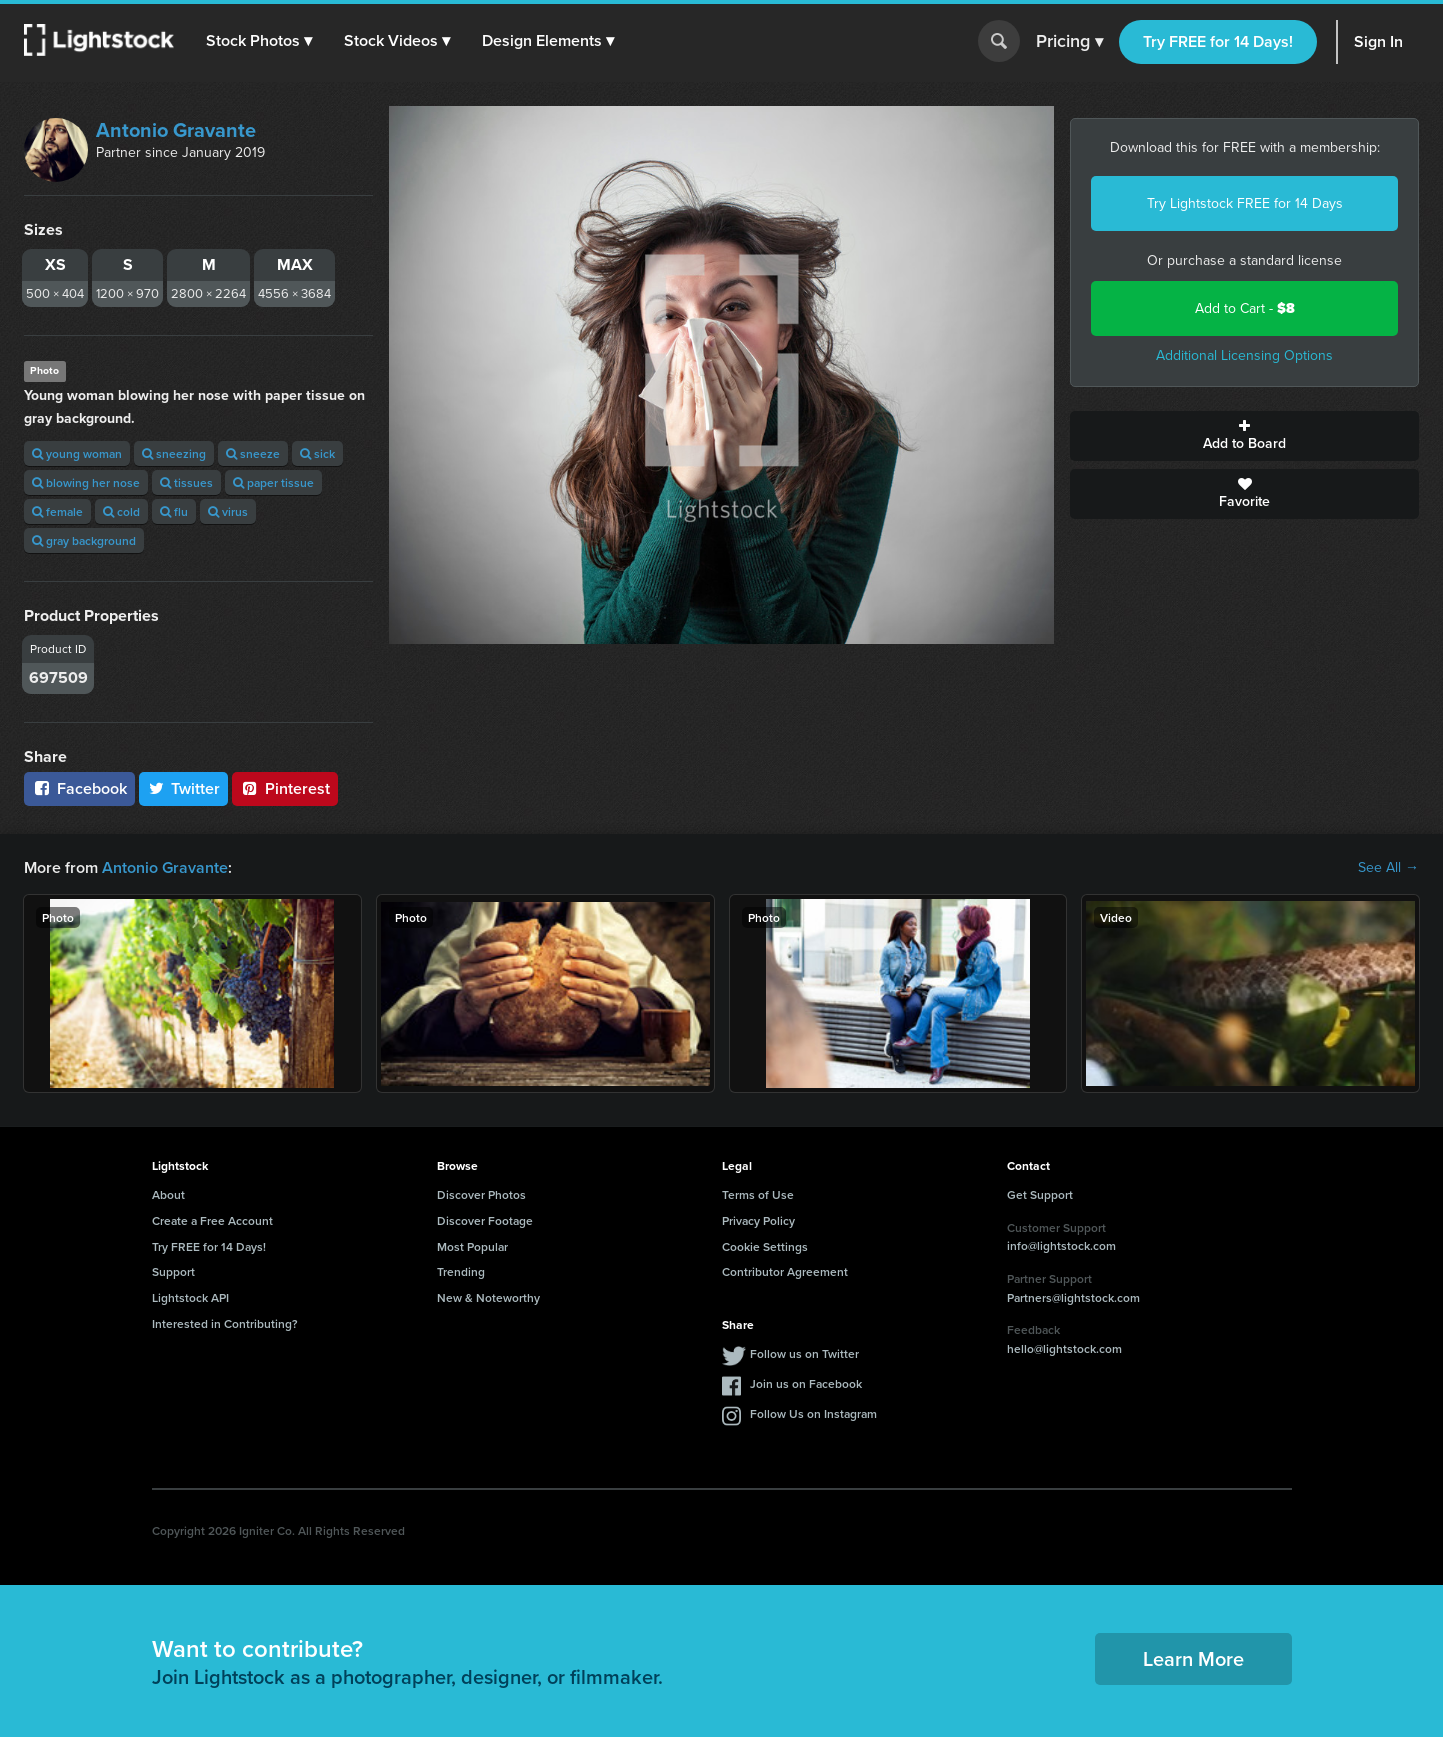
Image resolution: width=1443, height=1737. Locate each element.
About (168, 1194)
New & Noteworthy (488, 1297)
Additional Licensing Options (1244, 355)
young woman (77, 453)
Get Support (1040, 1194)
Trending (461, 1271)
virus (228, 511)
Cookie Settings (765, 1246)
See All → (1388, 868)
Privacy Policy (758, 1220)
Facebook (79, 788)
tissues (186, 482)
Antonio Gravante (176, 130)
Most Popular (472, 1246)
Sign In (1378, 41)
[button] (259, 41)
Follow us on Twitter (804, 1353)
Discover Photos (481, 1194)
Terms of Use (758, 1194)
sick (317, 453)
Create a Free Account (212, 1220)
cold (121, 511)
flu (174, 511)
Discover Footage (485, 1220)
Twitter (184, 788)
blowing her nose (86, 482)
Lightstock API (190, 1297)
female (57, 511)
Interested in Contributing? (225, 1323)
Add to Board (1244, 436)
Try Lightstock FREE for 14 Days (1245, 203)
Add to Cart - (1245, 308)
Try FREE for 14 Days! (1218, 41)
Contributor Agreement (785, 1271)
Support (173, 1271)
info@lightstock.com (1061, 1245)
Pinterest (285, 788)
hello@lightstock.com (1064, 1348)
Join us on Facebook (806, 1383)
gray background (84, 540)
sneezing (174, 453)
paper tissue (273, 482)
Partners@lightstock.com (1073, 1297)
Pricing (1069, 42)
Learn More (1193, 1658)
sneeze (253, 453)
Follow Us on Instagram (813, 1413)
